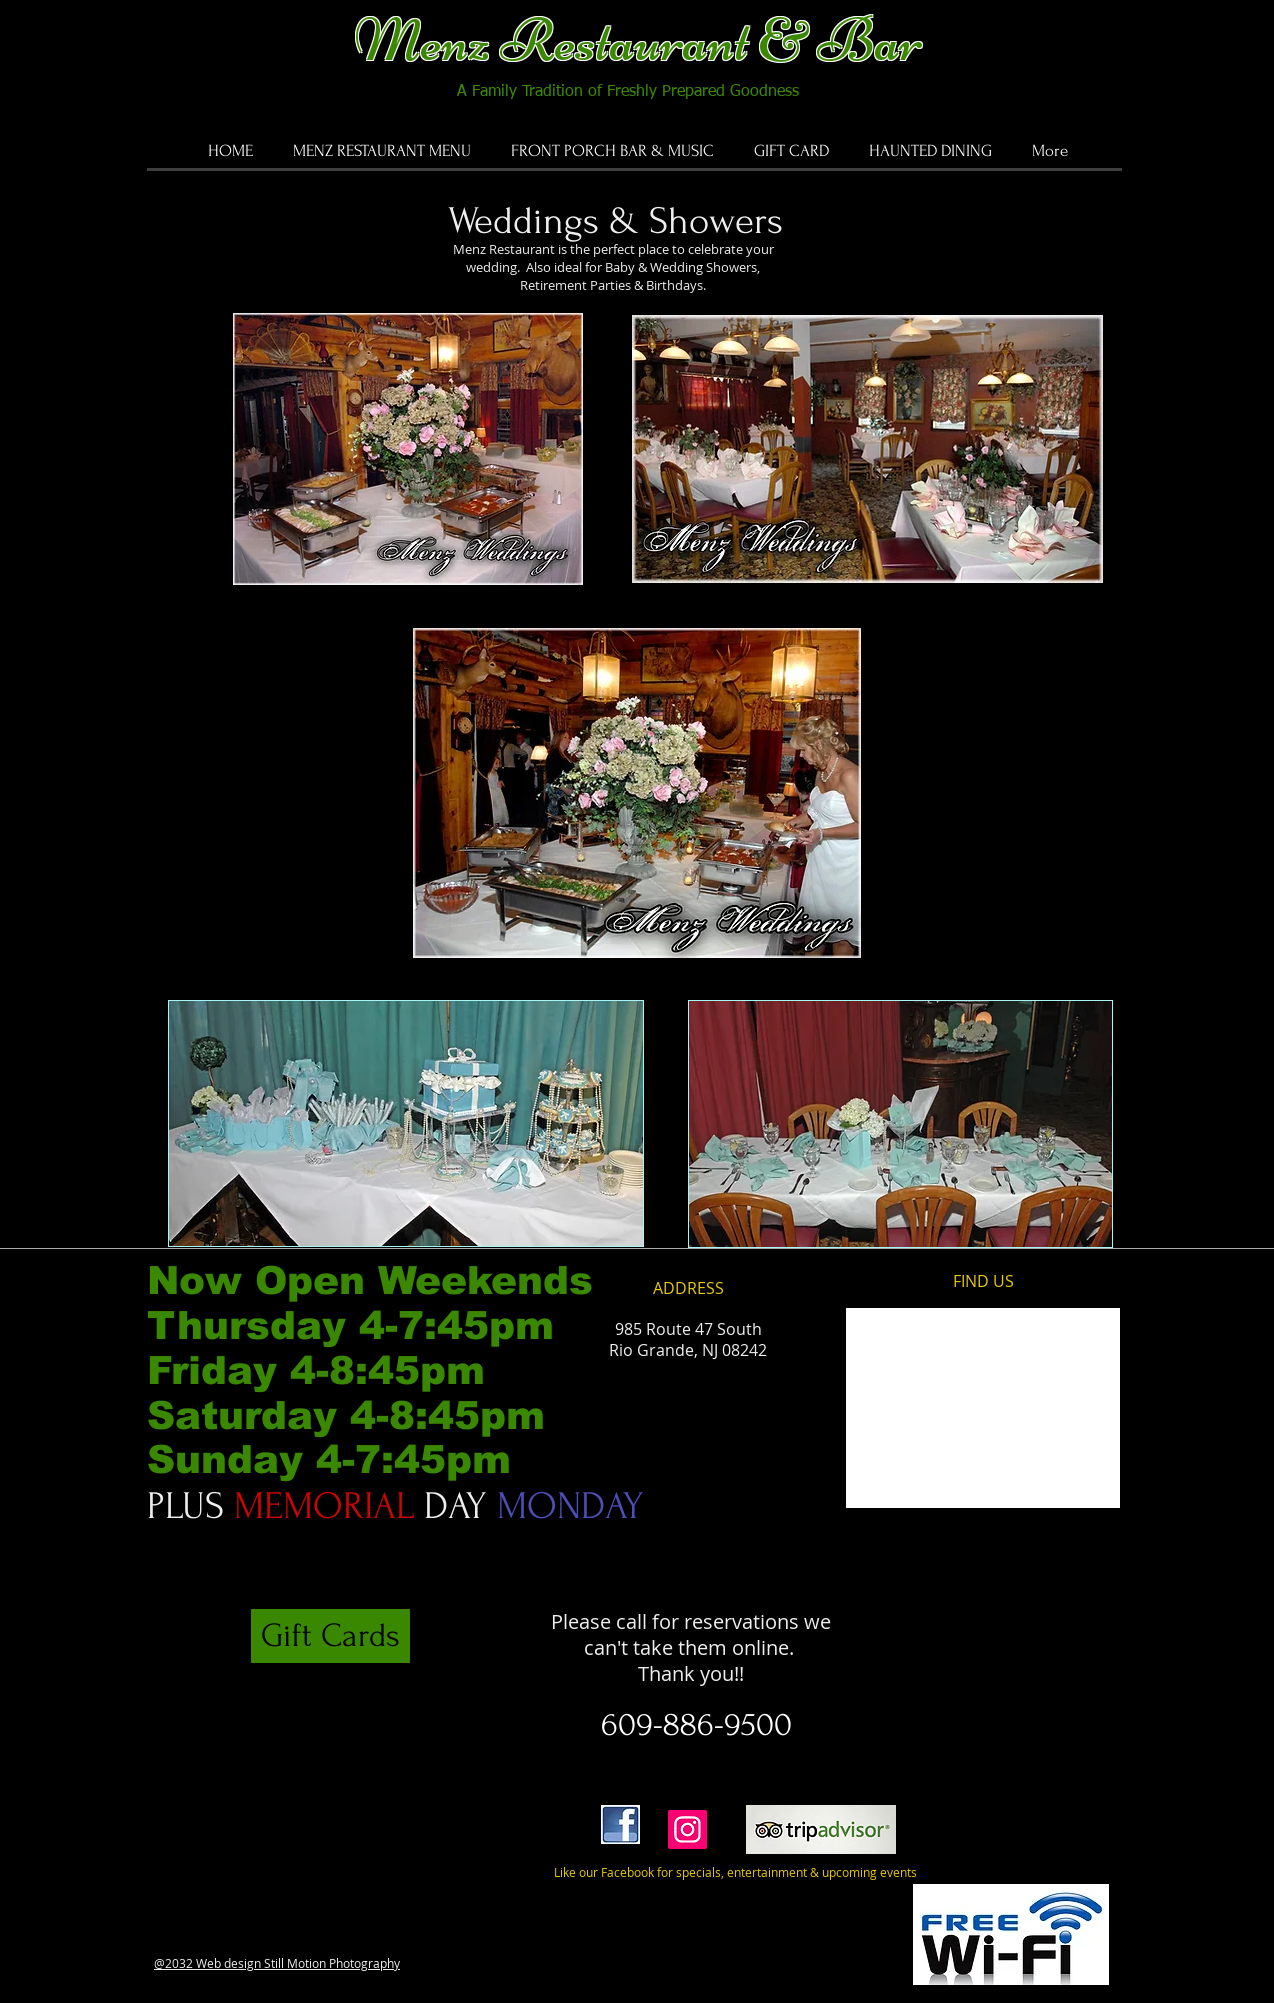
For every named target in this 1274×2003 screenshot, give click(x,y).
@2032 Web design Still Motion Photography (277, 1963)
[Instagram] (687, 1829)
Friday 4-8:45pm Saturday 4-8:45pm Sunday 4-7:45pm (346, 1415)
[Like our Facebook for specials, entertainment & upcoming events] (726, 1873)
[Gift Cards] (330, 1636)
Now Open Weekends (376, 1280)
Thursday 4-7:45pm (350, 1325)
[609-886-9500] (697, 1725)
